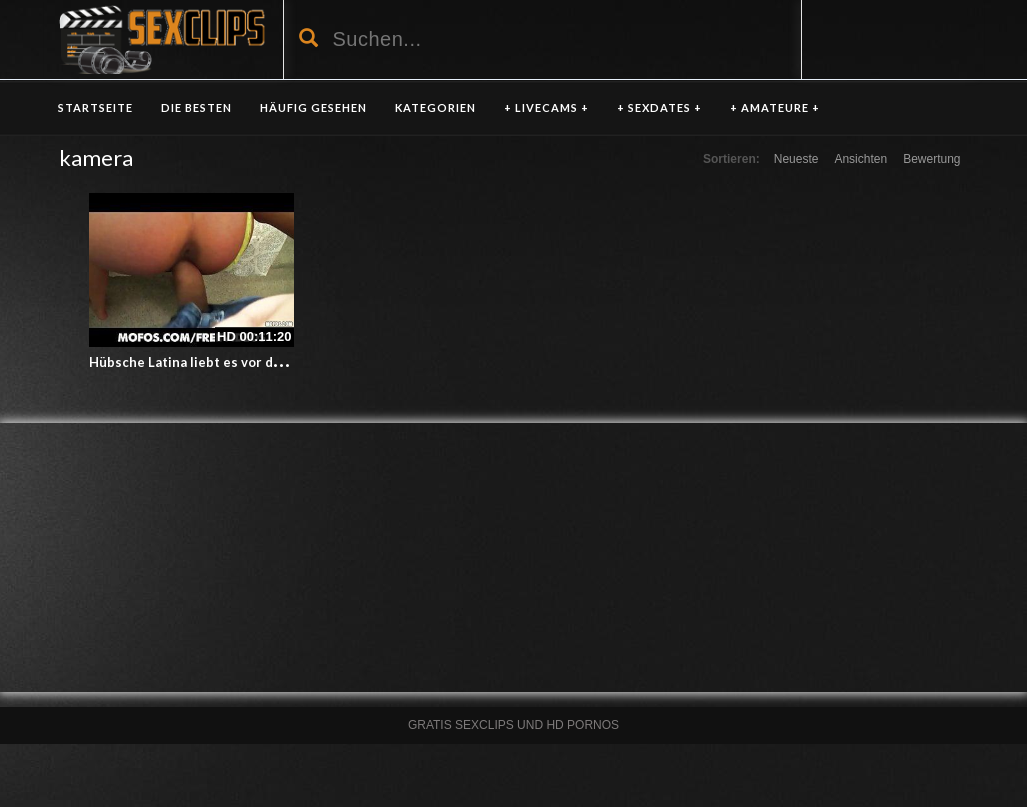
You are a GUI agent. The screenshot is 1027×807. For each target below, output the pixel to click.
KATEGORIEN (435, 107)
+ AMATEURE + (775, 107)
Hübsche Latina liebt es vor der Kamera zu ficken (243, 362)
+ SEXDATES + (659, 107)
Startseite (95, 107)
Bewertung (931, 159)
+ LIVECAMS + (546, 107)
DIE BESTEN (196, 107)
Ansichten (860, 159)
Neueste (796, 159)
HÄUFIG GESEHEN (313, 107)
